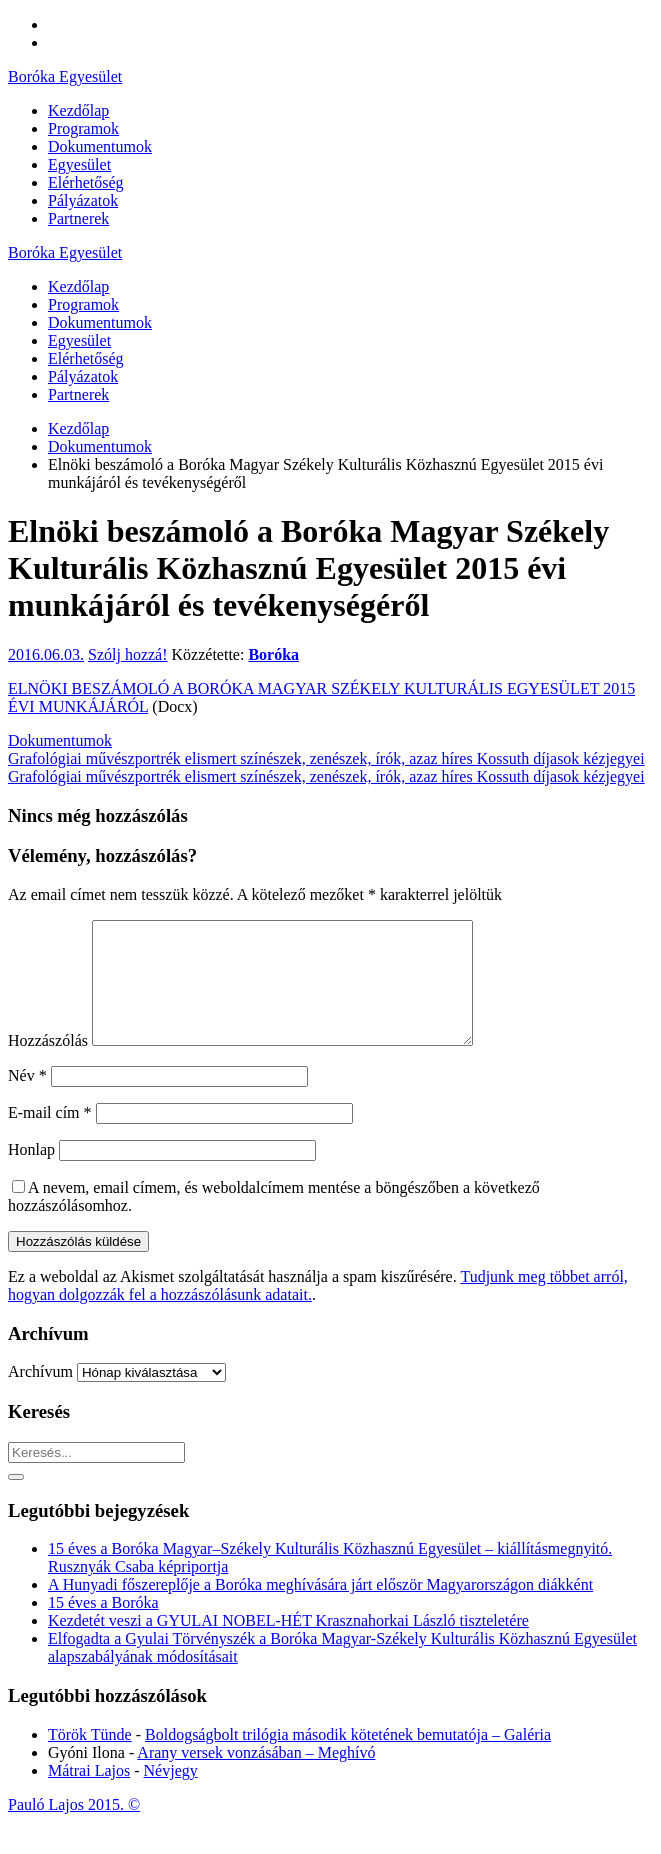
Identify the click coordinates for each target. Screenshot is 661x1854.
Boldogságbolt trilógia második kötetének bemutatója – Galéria (348, 1758)
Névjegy (171, 1794)
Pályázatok (83, 376)
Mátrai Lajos (89, 1794)
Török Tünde (90, 1758)
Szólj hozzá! (128, 654)
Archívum (40, 1395)
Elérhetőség (86, 358)
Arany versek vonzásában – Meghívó (256, 1776)
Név (27, 1099)
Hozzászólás (48, 1064)
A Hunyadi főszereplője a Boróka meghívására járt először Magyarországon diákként (320, 1608)
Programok (83, 304)
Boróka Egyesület (65, 76)
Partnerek (78, 394)
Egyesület (79, 340)
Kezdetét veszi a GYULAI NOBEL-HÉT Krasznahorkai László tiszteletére (288, 1644)
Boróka (273, 654)
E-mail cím (50, 1136)
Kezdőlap (78, 286)
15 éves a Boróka (103, 1626)
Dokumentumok (100, 322)
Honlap (31, 1173)
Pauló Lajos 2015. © (74, 1828)
